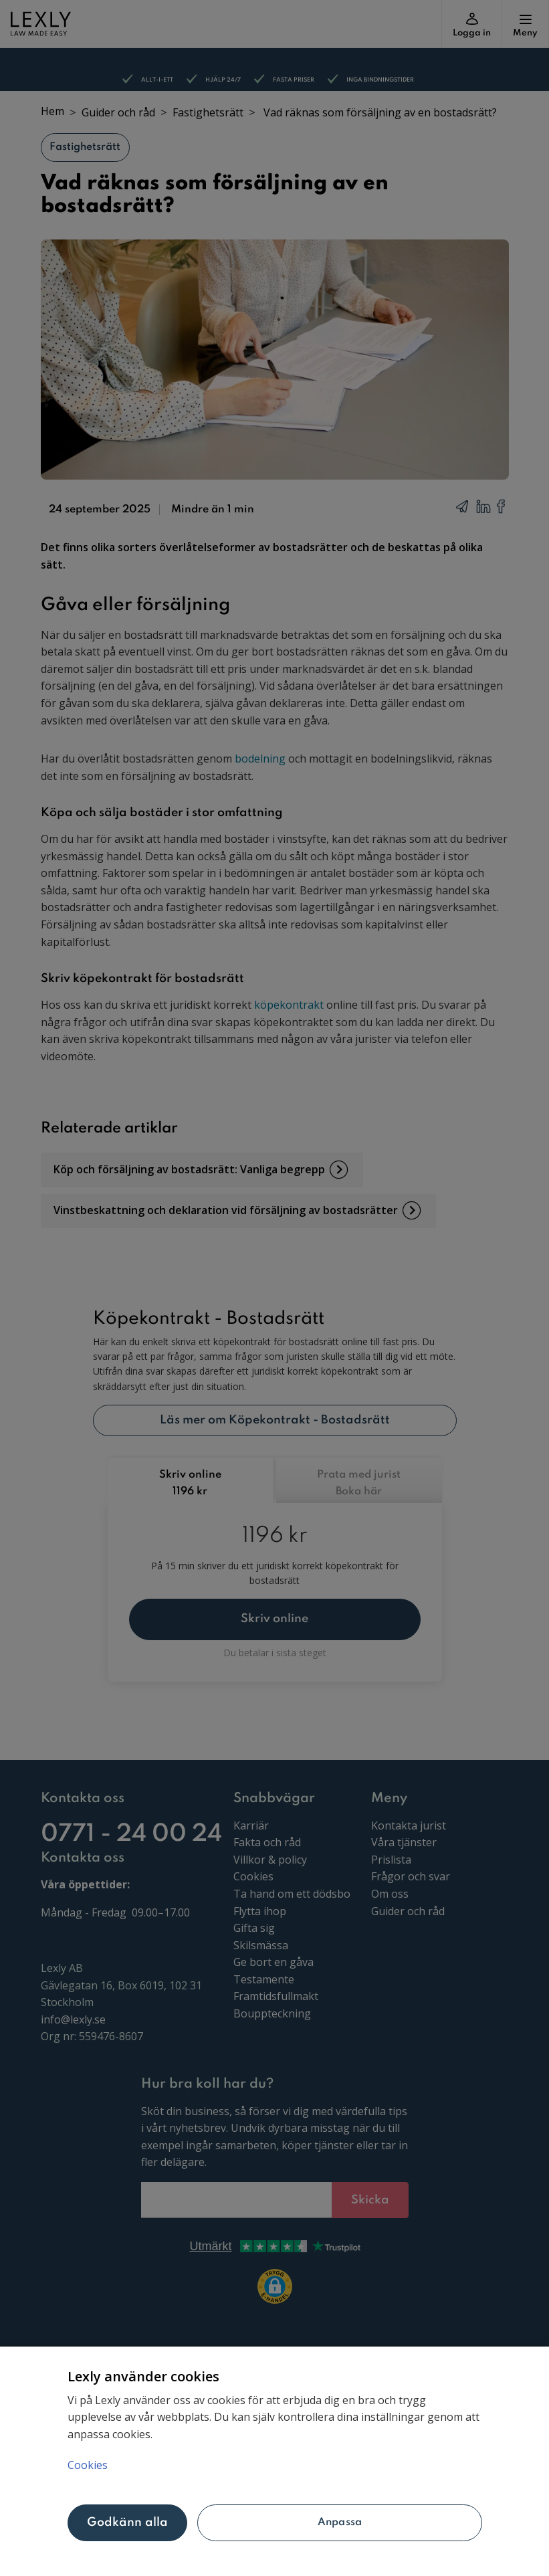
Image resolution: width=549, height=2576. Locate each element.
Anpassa (340, 2522)
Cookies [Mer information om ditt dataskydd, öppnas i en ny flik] (88, 2465)
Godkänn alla (128, 2522)
